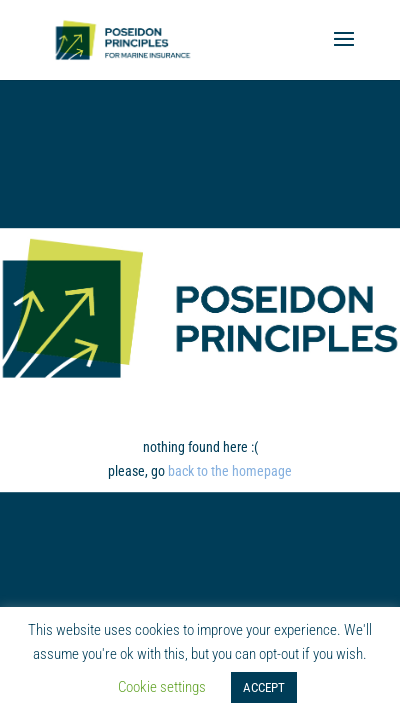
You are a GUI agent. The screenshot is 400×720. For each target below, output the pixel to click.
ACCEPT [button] (264, 687)
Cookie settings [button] (162, 687)
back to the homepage (230, 471)
